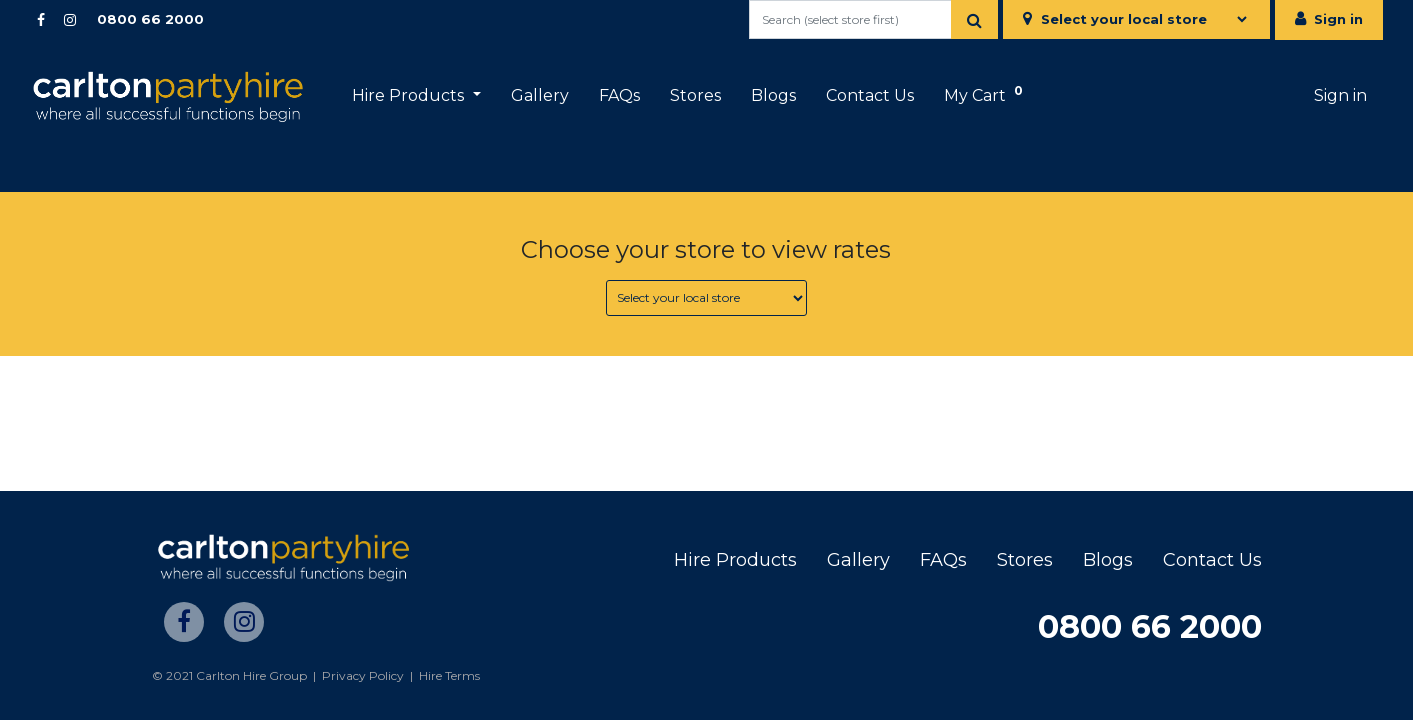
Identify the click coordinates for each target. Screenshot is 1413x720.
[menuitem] (540, 96)
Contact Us (1212, 560)
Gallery (858, 560)
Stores (1025, 560)
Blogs (1108, 560)
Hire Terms (449, 675)
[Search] (974, 19)
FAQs (943, 560)
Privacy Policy (363, 675)
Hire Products (735, 560)
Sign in (1338, 19)
